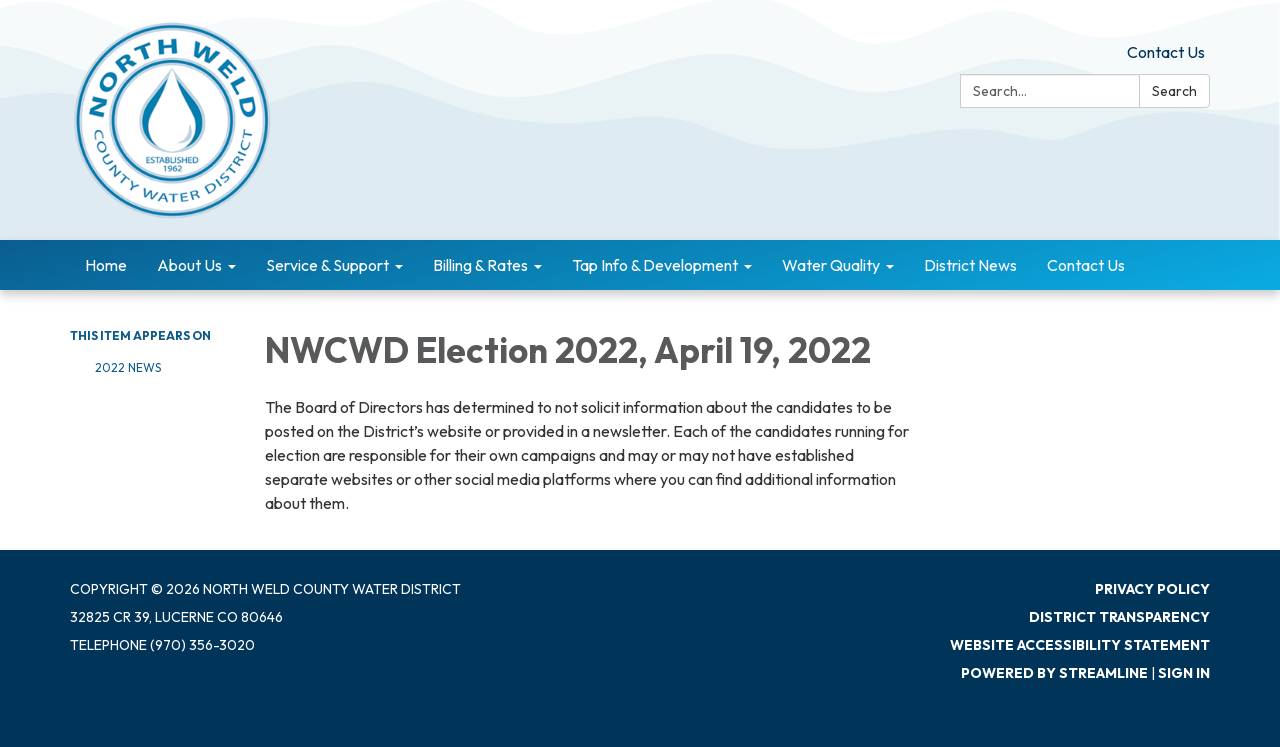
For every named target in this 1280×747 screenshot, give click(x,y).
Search (1174, 91)
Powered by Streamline (1054, 673)
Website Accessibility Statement (1080, 645)
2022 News (128, 367)
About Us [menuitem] (189, 265)
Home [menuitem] (106, 265)
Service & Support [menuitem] (327, 265)
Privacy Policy (1152, 589)
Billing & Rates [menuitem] (480, 265)
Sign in (1184, 673)
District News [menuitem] (970, 265)
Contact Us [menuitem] (1086, 265)
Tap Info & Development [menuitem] (655, 265)
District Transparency (1119, 617)
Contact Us (1166, 52)
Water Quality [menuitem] (831, 265)
